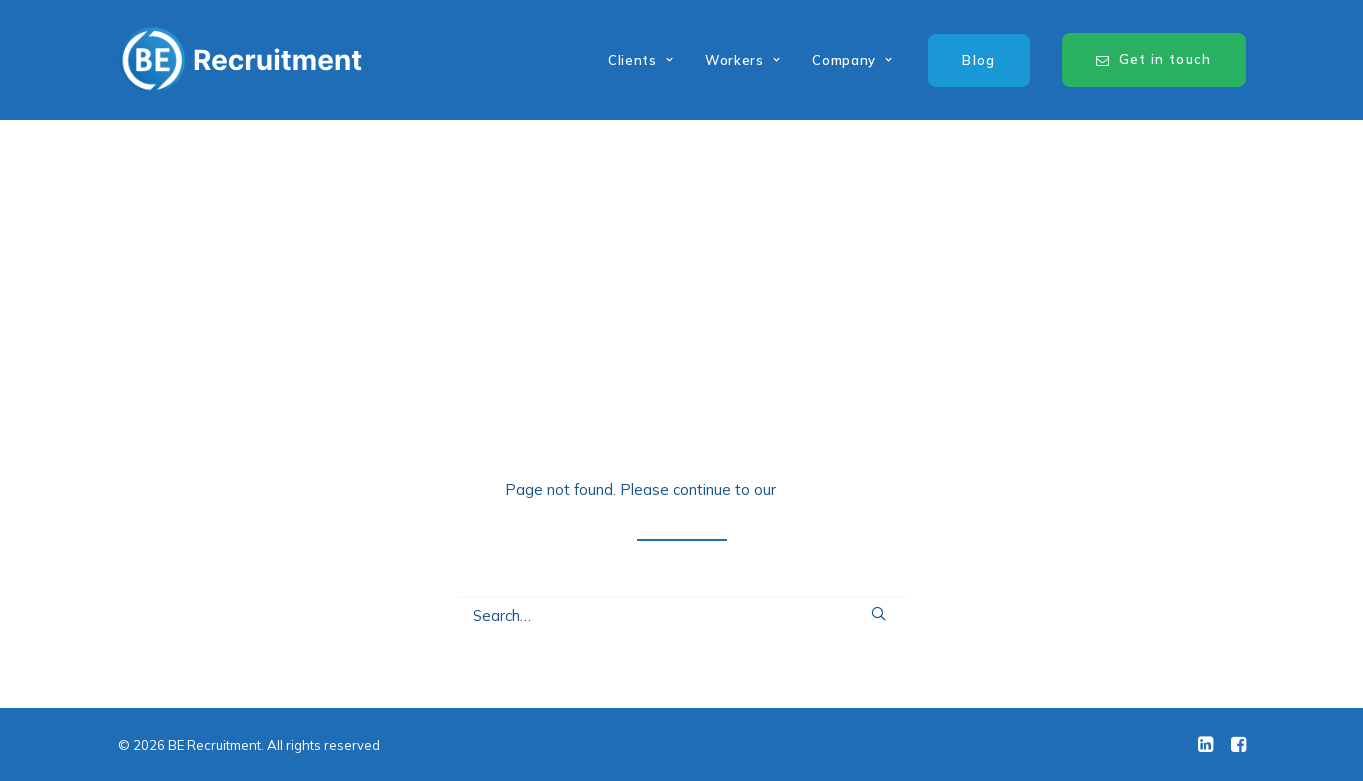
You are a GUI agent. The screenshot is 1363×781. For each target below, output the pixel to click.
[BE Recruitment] (240, 60)
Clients (640, 60)
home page (819, 489)
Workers (742, 60)
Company (852, 60)
